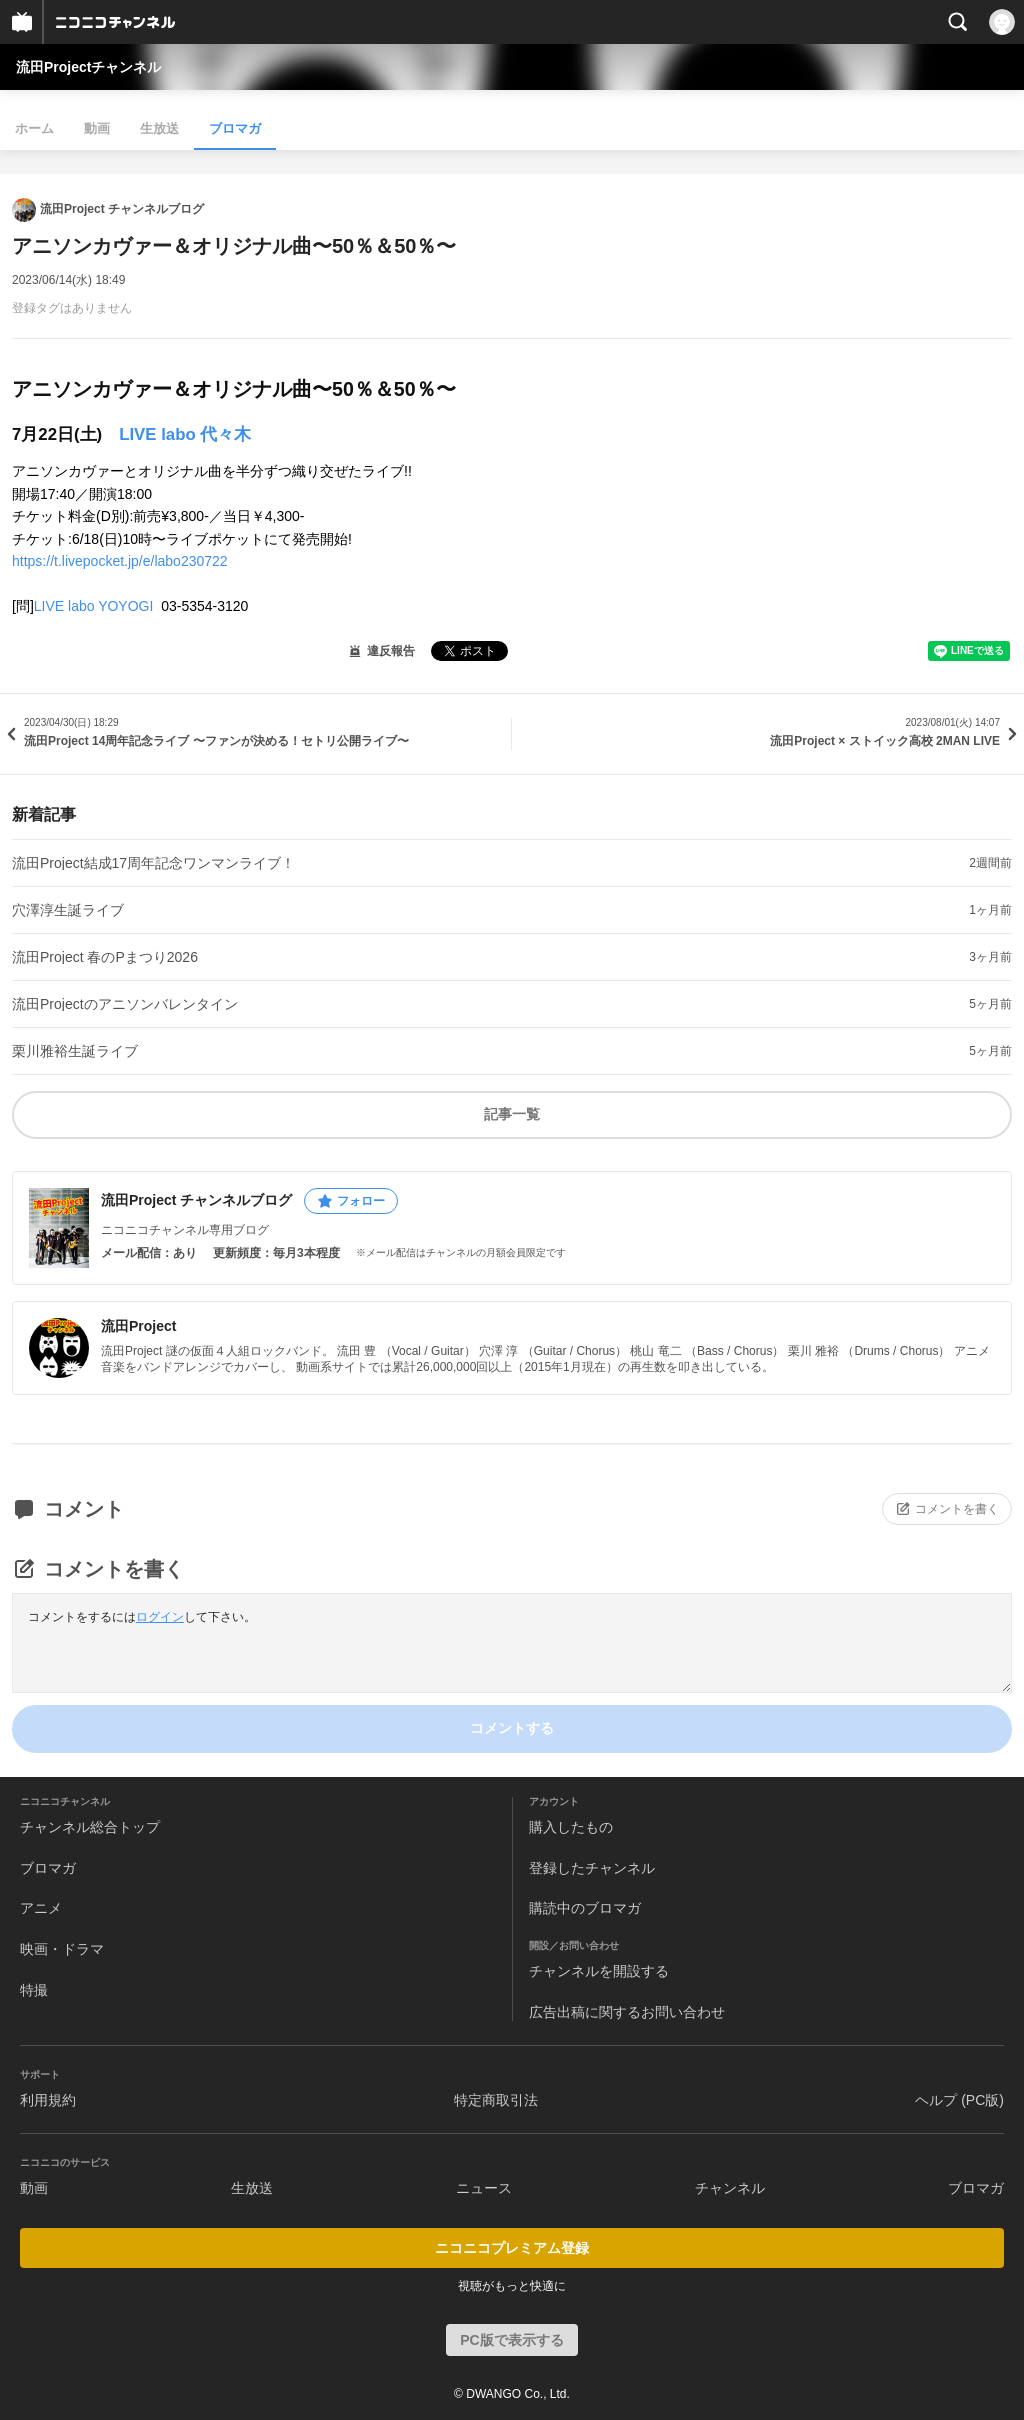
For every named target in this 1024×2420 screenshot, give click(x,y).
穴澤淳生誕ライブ (68, 910)
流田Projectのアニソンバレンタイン (125, 1004)
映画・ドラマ (62, 1949)
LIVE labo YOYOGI (95, 606)
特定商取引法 (496, 2100)
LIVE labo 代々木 (185, 434)
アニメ (41, 1908)
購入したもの (571, 1827)
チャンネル (730, 2188)
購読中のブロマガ (585, 1908)
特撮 (34, 1990)
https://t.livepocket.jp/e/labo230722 (120, 561)
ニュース (484, 2188)
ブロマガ (235, 128)
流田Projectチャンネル (88, 67)
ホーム (34, 128)
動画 (97, 128)
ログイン (160, 1617)
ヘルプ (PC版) (959, 2100)
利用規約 (48, 2100)
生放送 (159, 128)
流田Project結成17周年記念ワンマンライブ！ (153, 863)
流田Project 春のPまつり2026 (105, 957)
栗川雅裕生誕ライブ (75, 1051)
